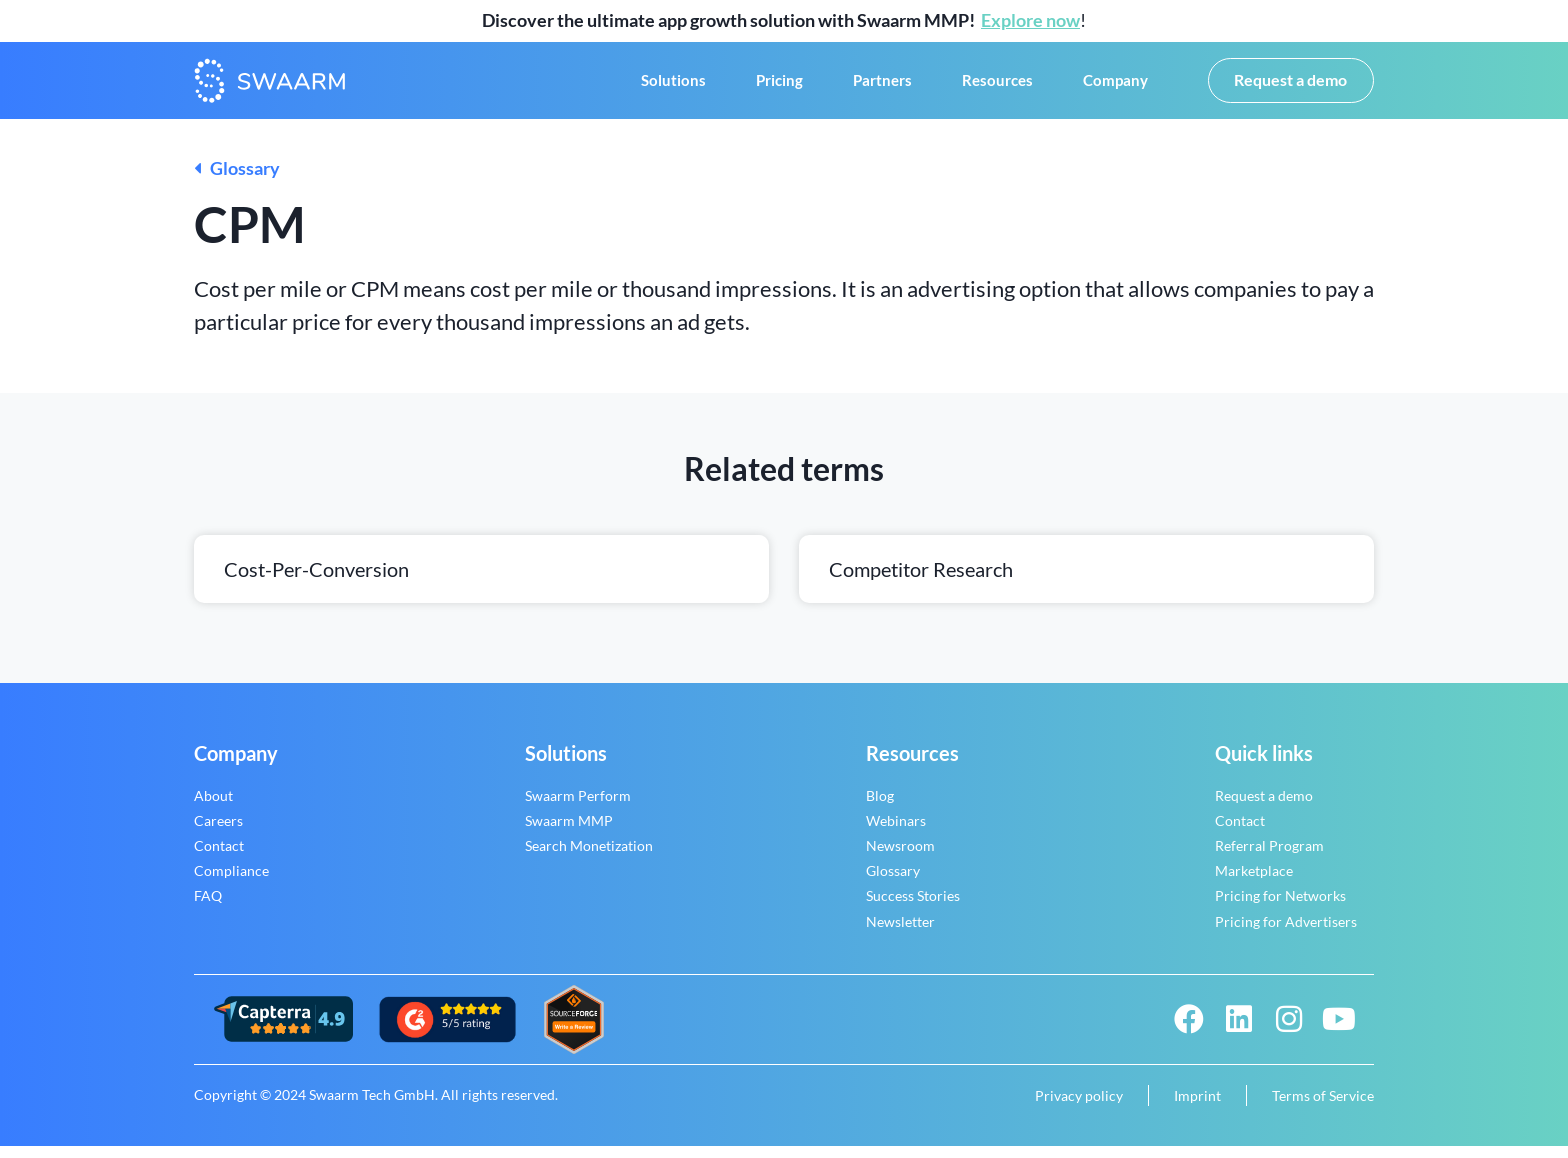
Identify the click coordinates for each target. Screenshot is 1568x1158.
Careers (218, 832)
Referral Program (1269, 857)
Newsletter (900, 933)
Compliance (231, 883)
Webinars (896, 832)
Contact (219, 857)
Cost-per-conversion (316, 581)
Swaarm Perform (578, 807)
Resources (997, 87)
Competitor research (921, 581)
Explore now (1030, 20)
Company (1115, 87)
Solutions (673, 87)
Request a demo (1264, 807)
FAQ (208, 908)
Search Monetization (589, 857)
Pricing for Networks (1280, 908)
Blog (880, 807)
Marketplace (1254, 883)
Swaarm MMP (569, 832)
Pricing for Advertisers (1286, 933)
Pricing (779, 87)
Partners (882, 87)
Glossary (237, 181)
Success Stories (913, 908)
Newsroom (900, 857)
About (213, 807)
